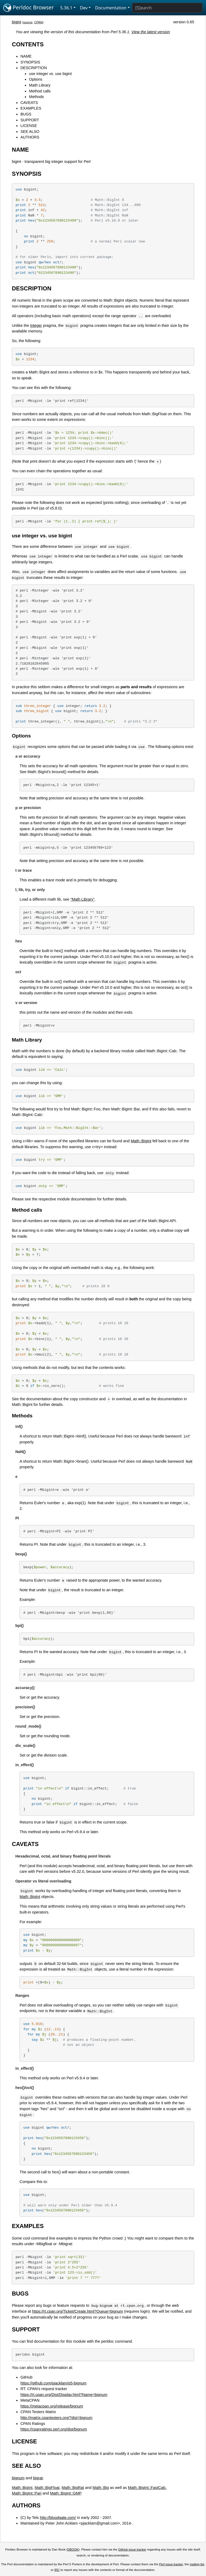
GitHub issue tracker (132, 2549)
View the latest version (150, 32)
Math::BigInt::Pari (26, 2493)
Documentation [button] (110, 8)
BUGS (25, 114)
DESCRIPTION (33, 68)
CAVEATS (29, 102)
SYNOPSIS (30, 62)
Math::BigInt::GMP (65, 2493)
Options (35, 79)
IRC (57, 2569)
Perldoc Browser (28, 8)
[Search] (167, 8)
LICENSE (28, 125)
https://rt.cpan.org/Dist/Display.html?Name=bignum (63, 2394)
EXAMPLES (30, 108)
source (27, 22)
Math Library (39, 85)
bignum (18, 2478)
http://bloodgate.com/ (58, 2517)
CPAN (38, 22)
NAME (26, 56)
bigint (16, 22)
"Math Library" (82, 899)
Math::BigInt (141, 1141)
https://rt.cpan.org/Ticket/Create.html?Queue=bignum (77, 2311)
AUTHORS (29, 137)
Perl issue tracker (171, 2564)
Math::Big (101, 2487)
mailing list (197, 2564)
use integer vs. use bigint (50, 74)
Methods (36, 97)
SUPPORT (29, 120)
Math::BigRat (73, 2487)
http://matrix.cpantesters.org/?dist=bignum (56, 2418)
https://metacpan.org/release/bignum (51, 2406)
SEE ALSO (29, 131)
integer (36, 325)
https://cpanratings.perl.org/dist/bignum (53, 2429)
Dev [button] (84, 8)
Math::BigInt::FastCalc (147, 2487)
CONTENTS (28, 44)
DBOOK (73, 2549)
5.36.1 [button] (66, 8)
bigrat (38, 2478)
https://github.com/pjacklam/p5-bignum (53, 2383)
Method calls (40, 91)
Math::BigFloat (47, 2487)
